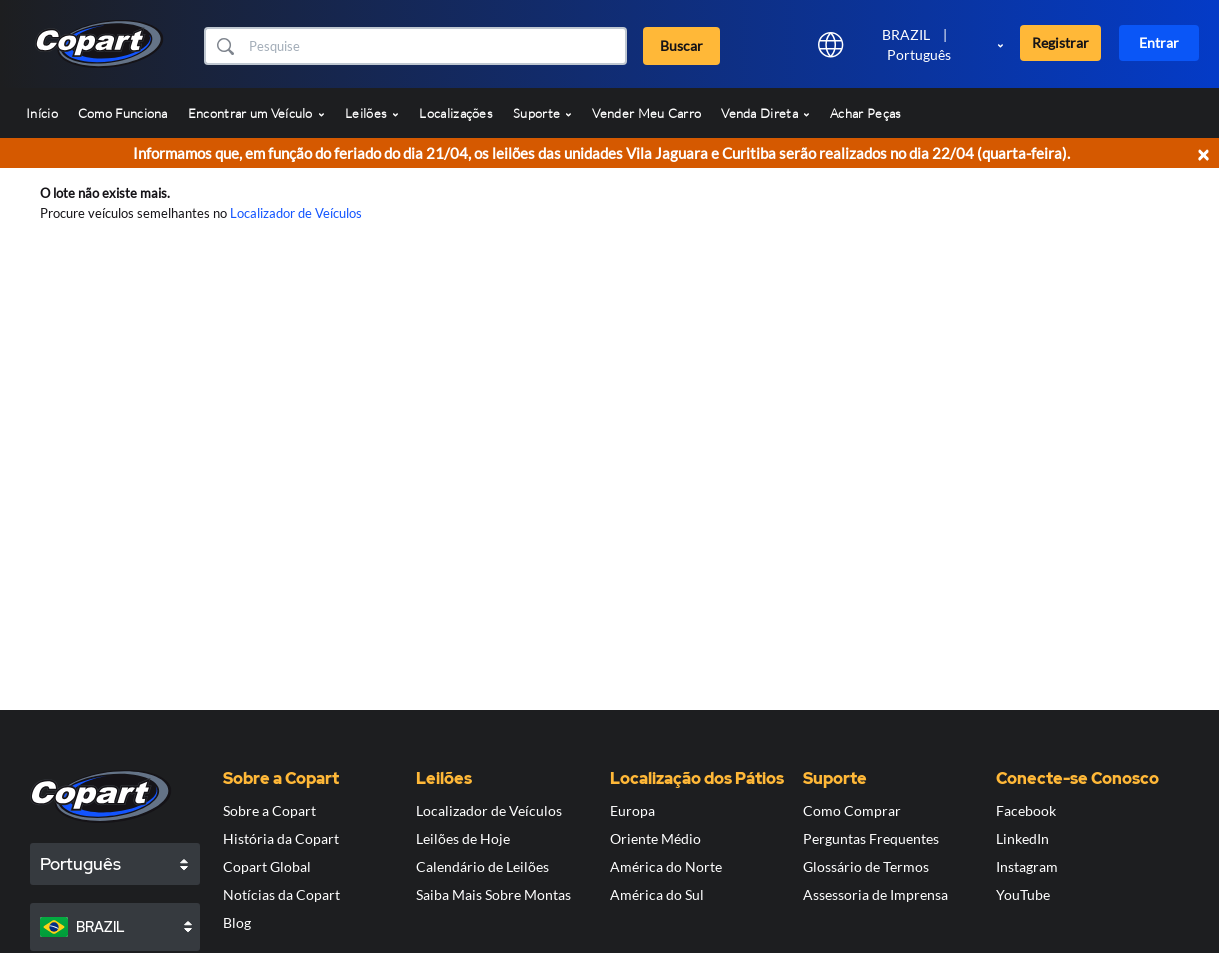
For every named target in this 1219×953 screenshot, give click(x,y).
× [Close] (1203, 153)
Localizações (456, 113)
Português (919, 54)
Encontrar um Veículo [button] (256, 113)
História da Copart (281, 838)
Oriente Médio (655, 838)
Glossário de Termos (866, 866)
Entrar (1159, 42)
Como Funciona (123, 113)
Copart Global (267, 866)
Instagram (1027, 866)
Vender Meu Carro (646, 113)
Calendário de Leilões (482, 866)
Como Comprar (852, 810)
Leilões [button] (372, 113)
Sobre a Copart (269, 810)
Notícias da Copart (281, 894)
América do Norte (666, 866)
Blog (237, 922)
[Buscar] (435, 46)
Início (42, 113)
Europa (632, 810)
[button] (224, 46)
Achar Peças (865, 113)
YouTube (1023, 894)
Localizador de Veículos (296, 213)
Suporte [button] (542, 113)
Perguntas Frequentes (871, 838)
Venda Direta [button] (765, 113)
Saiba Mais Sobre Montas (493, 894)
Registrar (1060, 42)
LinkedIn (1022, 838)
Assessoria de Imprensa (875, 894)
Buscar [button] (681, 45)
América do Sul (657, 894)
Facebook (1026, 810)
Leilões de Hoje (463, 838)
